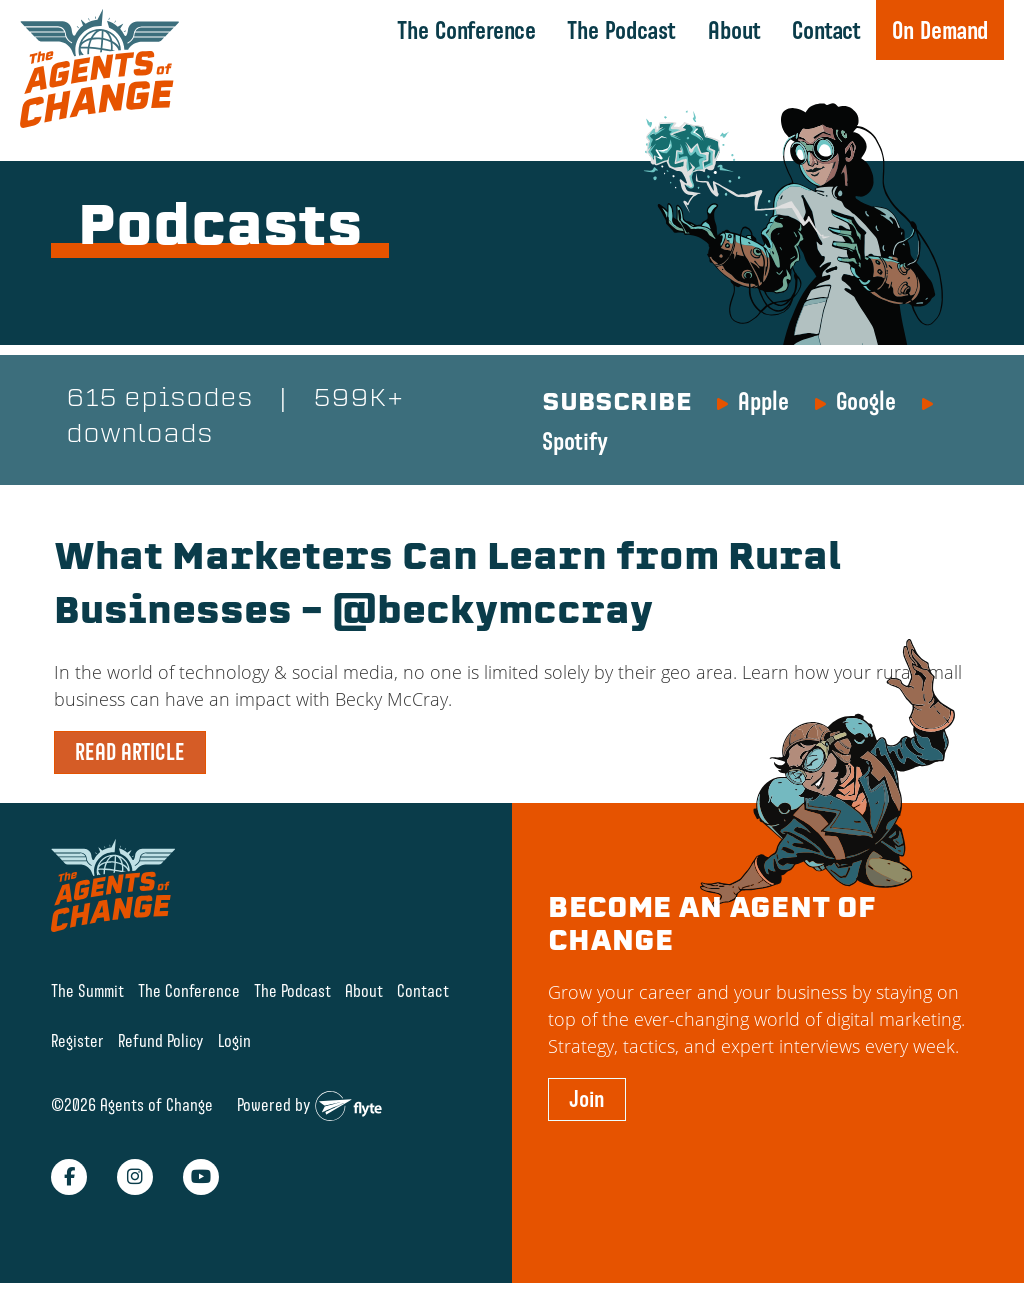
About (734, 30)
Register (77, 1040)
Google (866, 401)
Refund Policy (161, 1040)
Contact (826, 30)
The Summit (87, 990)
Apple (763, 401)
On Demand (940, 30)
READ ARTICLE (130, 752)
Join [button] (587, 1099)
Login (234, 1040)
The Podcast (621, 30)
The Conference (466, 30)
